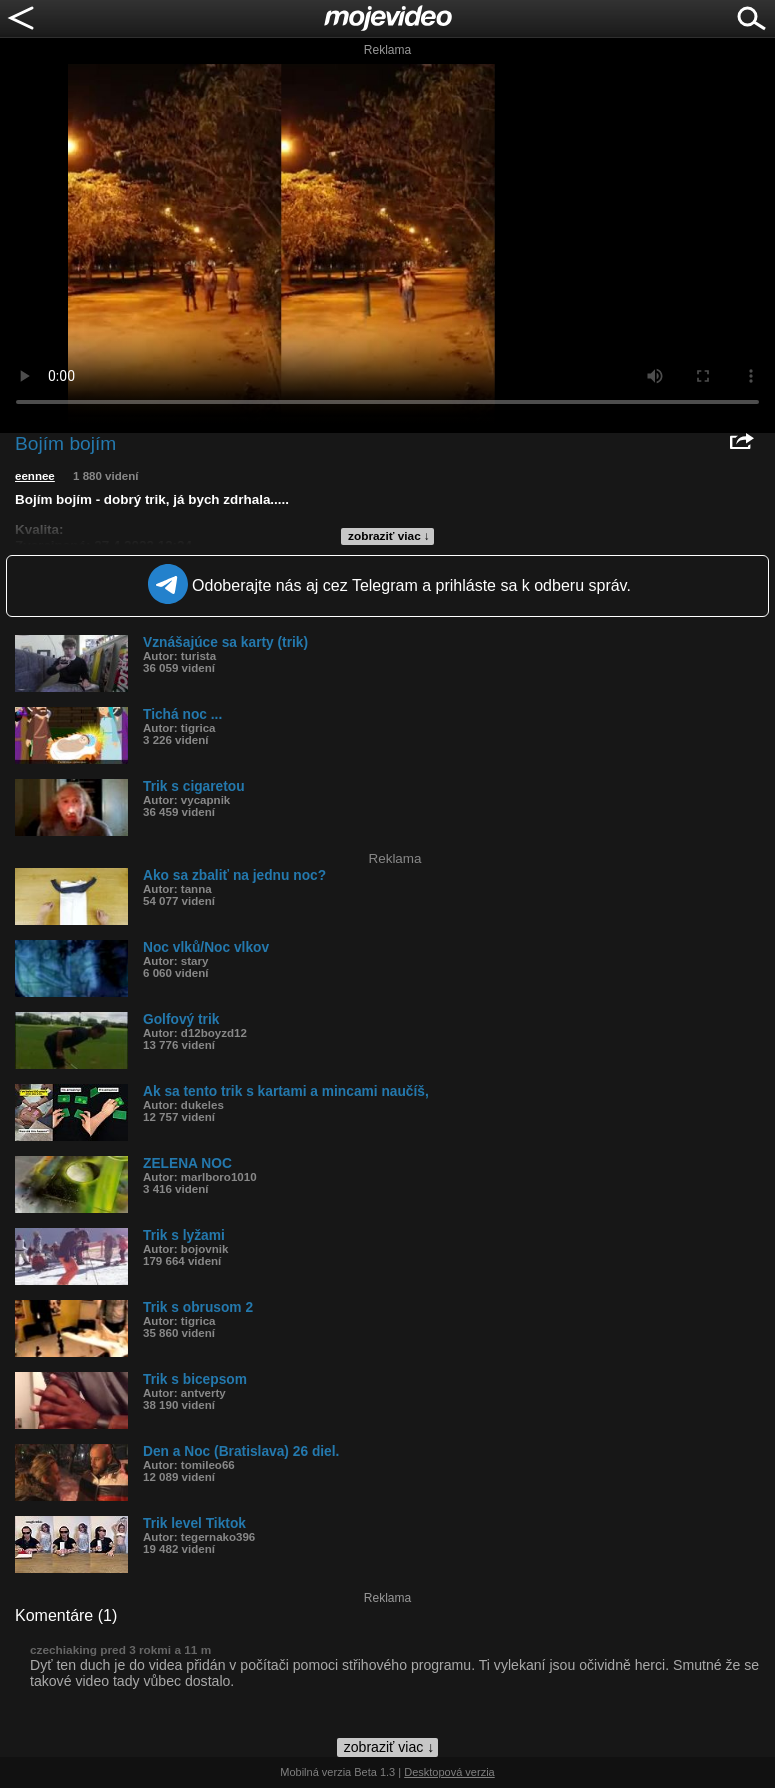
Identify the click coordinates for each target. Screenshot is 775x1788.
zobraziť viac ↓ (389, 536)
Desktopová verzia (449, 1772)
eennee (35, 476)
